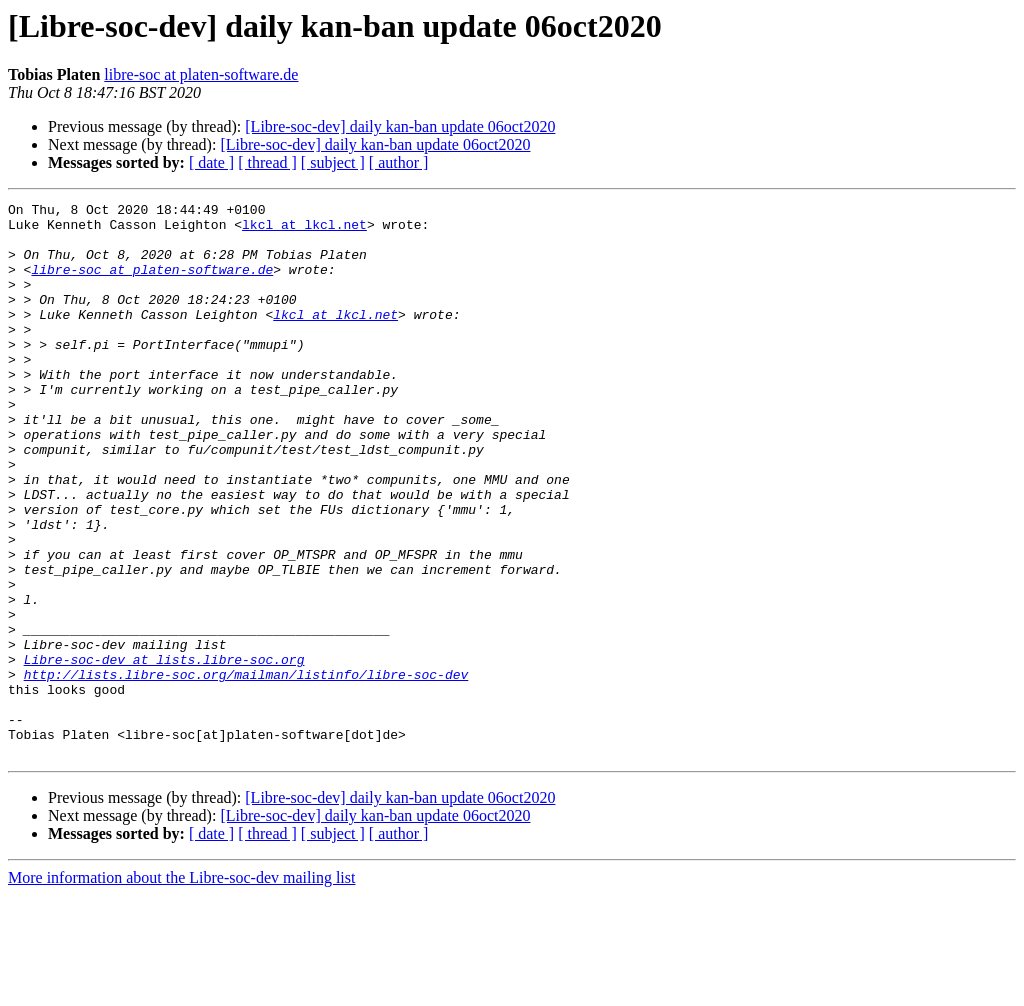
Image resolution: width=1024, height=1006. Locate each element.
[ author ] (399, 162)
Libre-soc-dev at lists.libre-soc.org (164, 752)
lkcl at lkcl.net (304, 230)
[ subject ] (333, 162)
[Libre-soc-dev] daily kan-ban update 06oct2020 (400, 126)
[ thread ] (267, 162)
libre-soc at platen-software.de (201, 74)
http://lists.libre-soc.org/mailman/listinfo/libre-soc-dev (246, 770)
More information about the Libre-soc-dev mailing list (181, 988)
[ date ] (211, 162)
